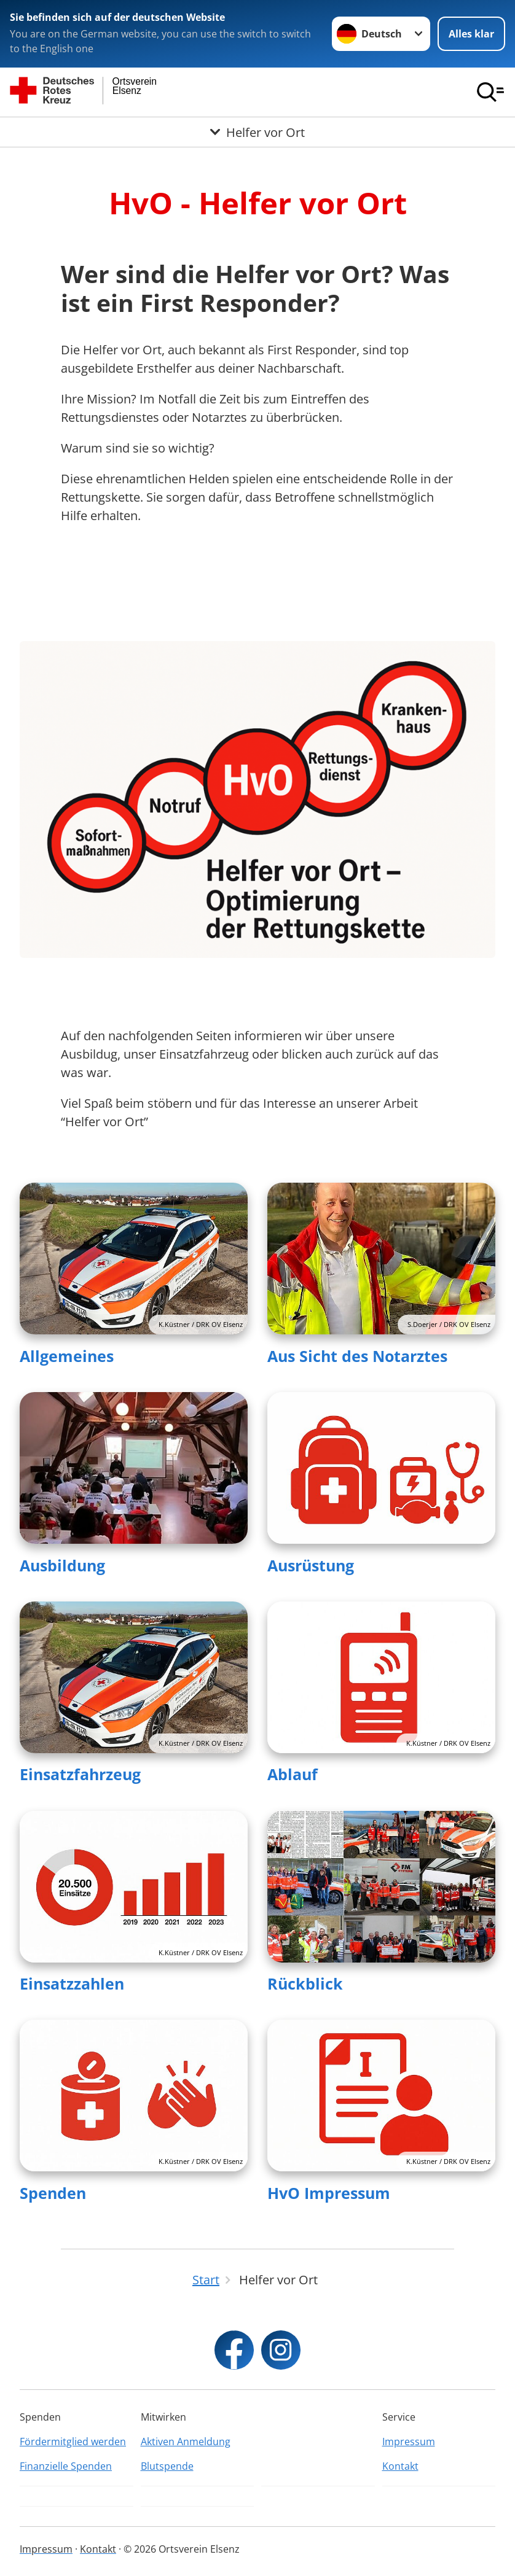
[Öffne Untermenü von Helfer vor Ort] (257, 132)
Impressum (408, 2441)
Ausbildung (62, 1565)
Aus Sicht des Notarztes (357, 1355)
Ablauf (292, 1774)
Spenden (53, 2192)
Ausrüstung (310, 1565)
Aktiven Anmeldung (185, 2441)
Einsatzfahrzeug (80, 1774)
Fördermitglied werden (73, 2441)
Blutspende (167, 2466)
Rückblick (305, 1983)
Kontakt (400, 2466)
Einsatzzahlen (72, 1983)
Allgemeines (67, 1355)
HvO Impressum (328, 2192)
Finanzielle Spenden (66, 2466)
